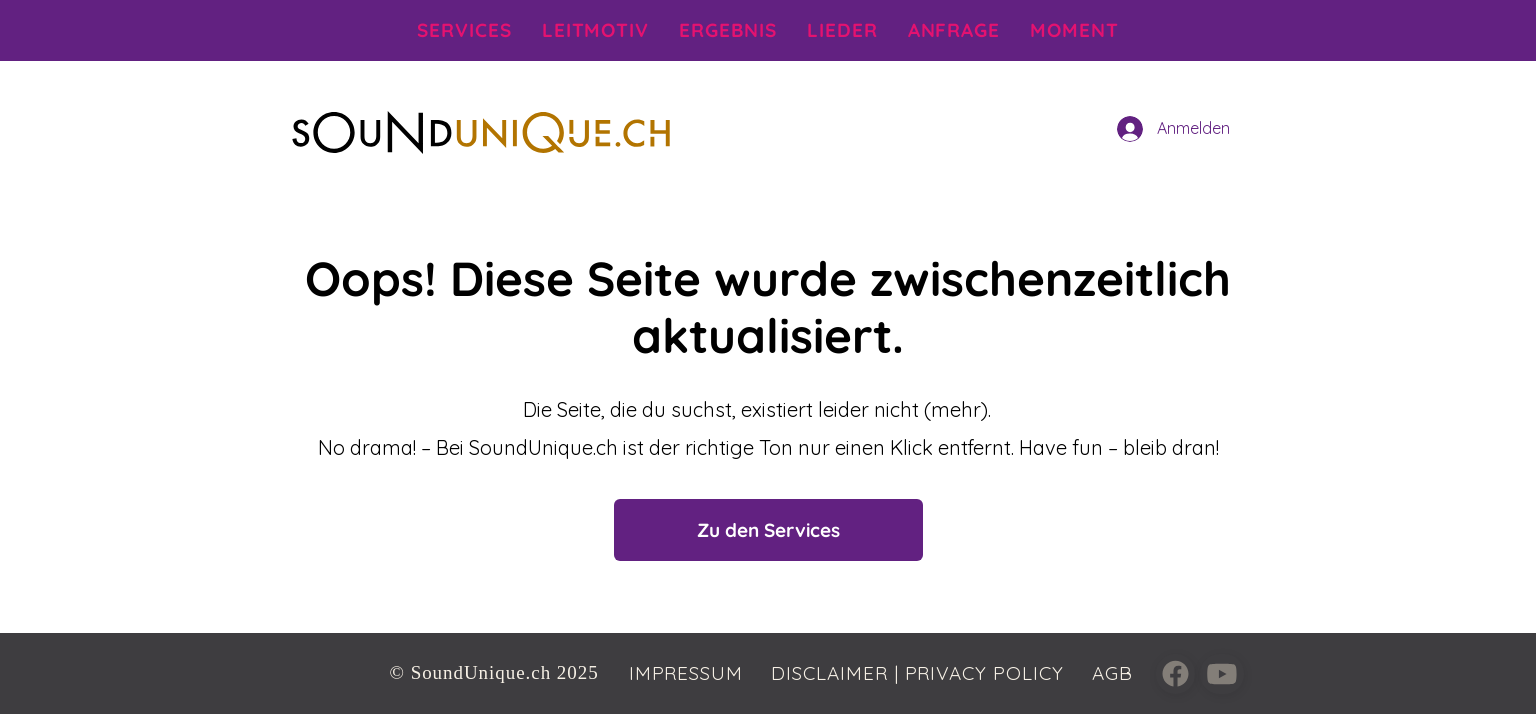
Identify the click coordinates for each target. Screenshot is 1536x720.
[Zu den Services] (768, 530)
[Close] (1175, 674)
